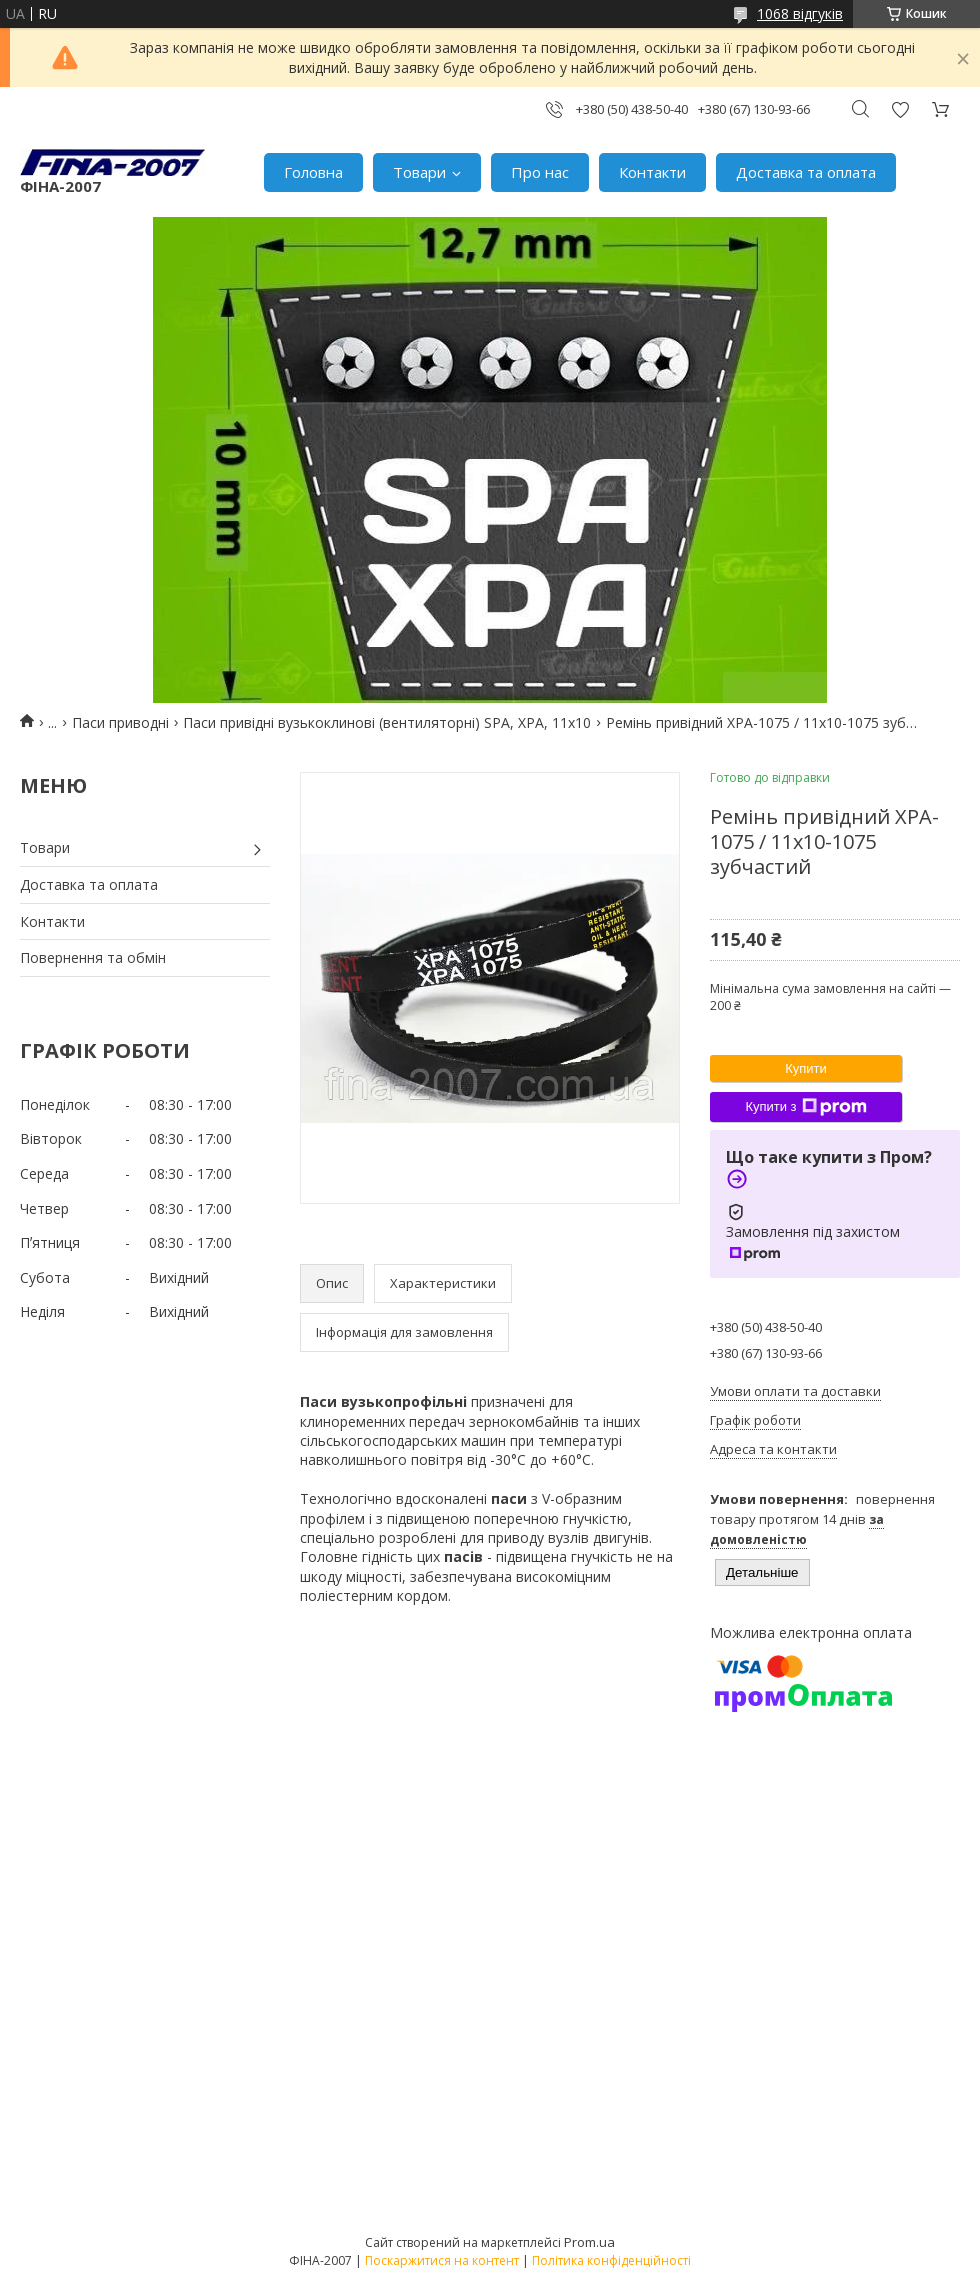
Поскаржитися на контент (442, 2260)
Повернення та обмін (93, 957)
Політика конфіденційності (611, 2260)
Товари (419, 172)
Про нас (540, 172)
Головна (313, 172)
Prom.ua (589, 2242)
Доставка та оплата (806, 172)
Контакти (652, 172)
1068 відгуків (800, 13)
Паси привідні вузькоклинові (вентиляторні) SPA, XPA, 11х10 (387, 722)
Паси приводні (120, 722)
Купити (806, 1068)
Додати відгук (900, 109)
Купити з (805, 1107)
